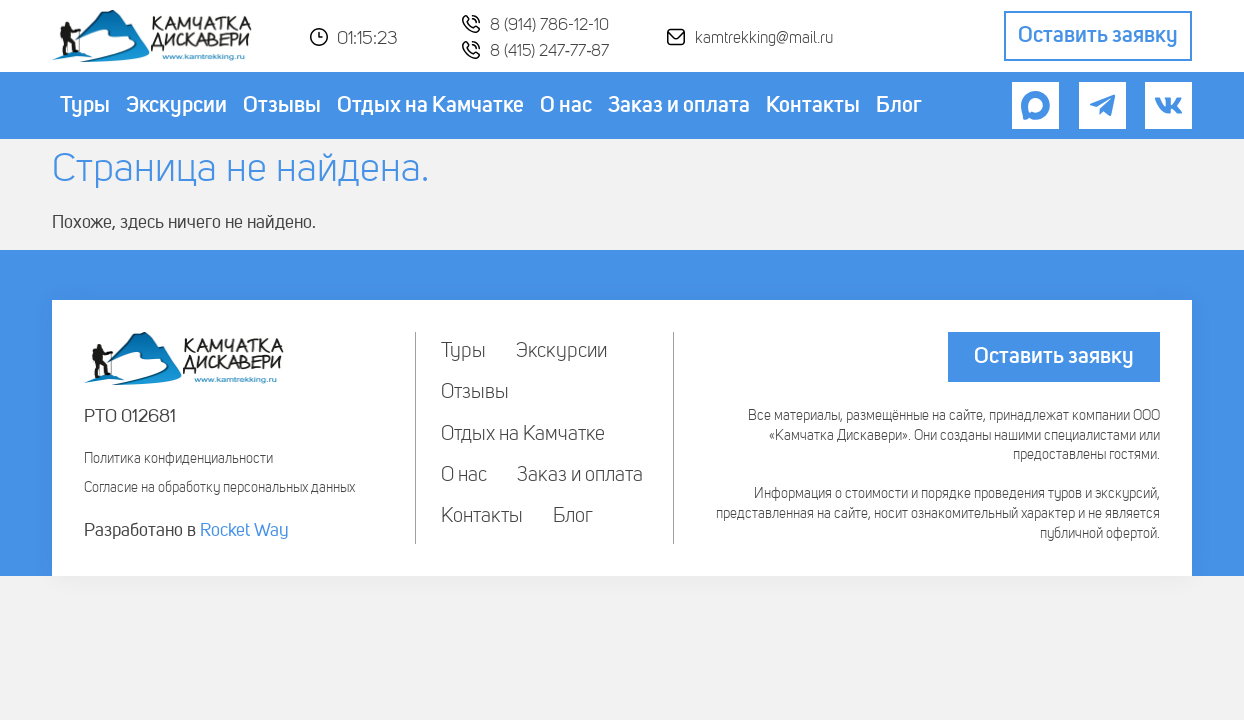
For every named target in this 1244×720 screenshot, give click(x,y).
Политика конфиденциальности (178, 459)
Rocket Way (244, 531)
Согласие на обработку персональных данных (219, 488)
